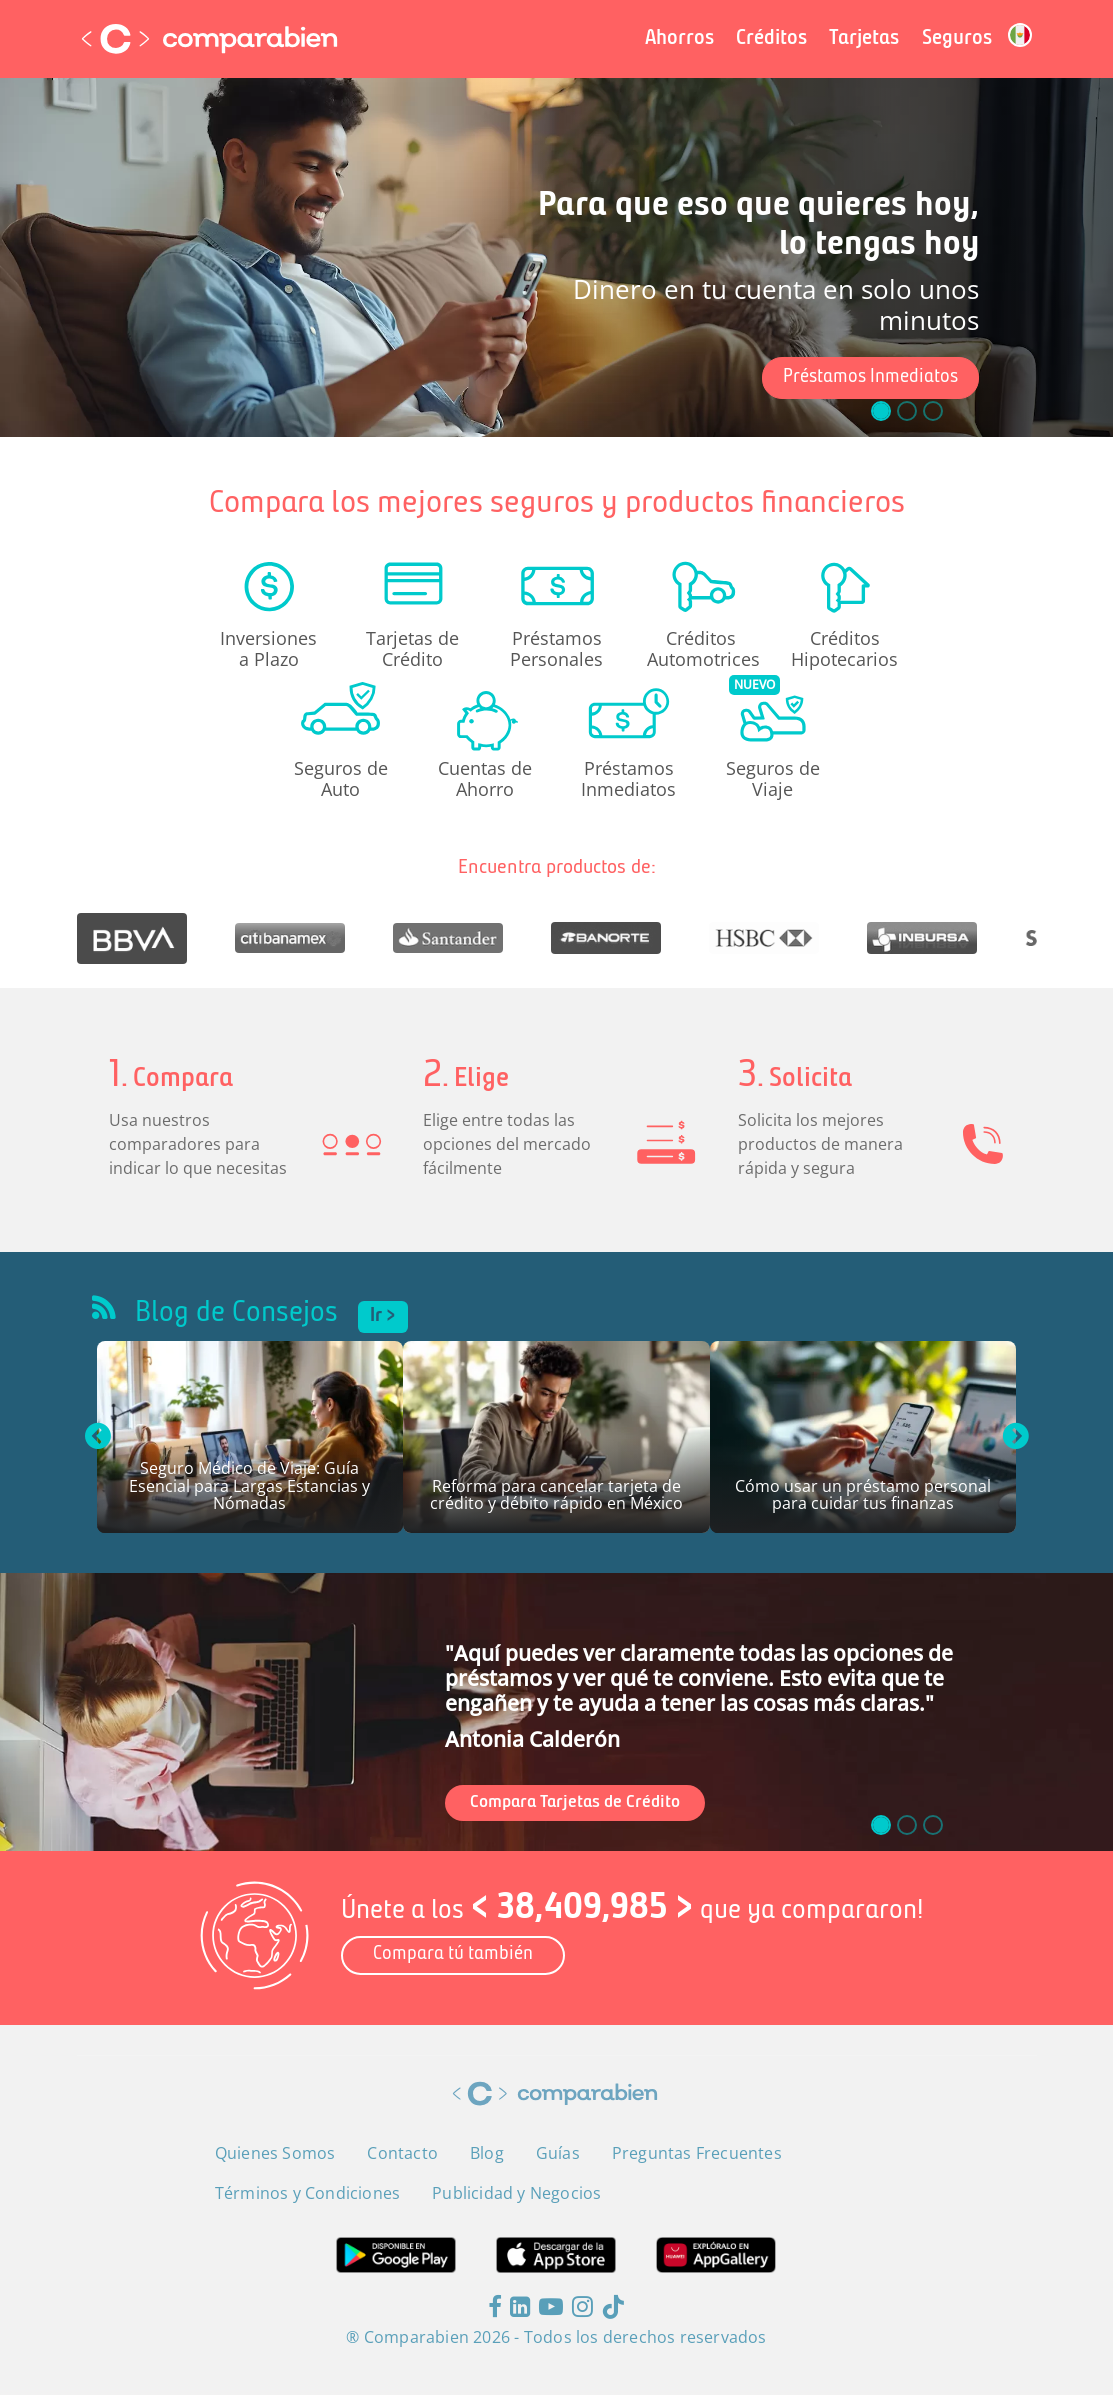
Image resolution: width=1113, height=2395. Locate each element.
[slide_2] (933, 1825)
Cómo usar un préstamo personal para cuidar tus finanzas (863, 1496)
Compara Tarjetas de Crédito (575, 1802)
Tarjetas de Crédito (412, 648)
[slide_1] (907, 1825)
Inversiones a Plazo (268, 648)
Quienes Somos (275, 2153)
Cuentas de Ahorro (485, 778)
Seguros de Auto (341, 778)
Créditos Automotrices (701, 648)
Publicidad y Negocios (516, 2193)
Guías (558, 2153)
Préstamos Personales (556, 648)
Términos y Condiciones (307, 2193)
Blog (487, 2153)
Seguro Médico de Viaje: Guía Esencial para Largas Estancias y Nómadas (249, 1487)
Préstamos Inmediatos (870, 377)
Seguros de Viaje (773, 778)
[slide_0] (881, 1825)
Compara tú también (453, 1954)
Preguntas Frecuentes (697, 2153)
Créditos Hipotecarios (844, 648)
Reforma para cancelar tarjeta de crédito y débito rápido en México (556, 1496)
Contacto (402, 2153)
